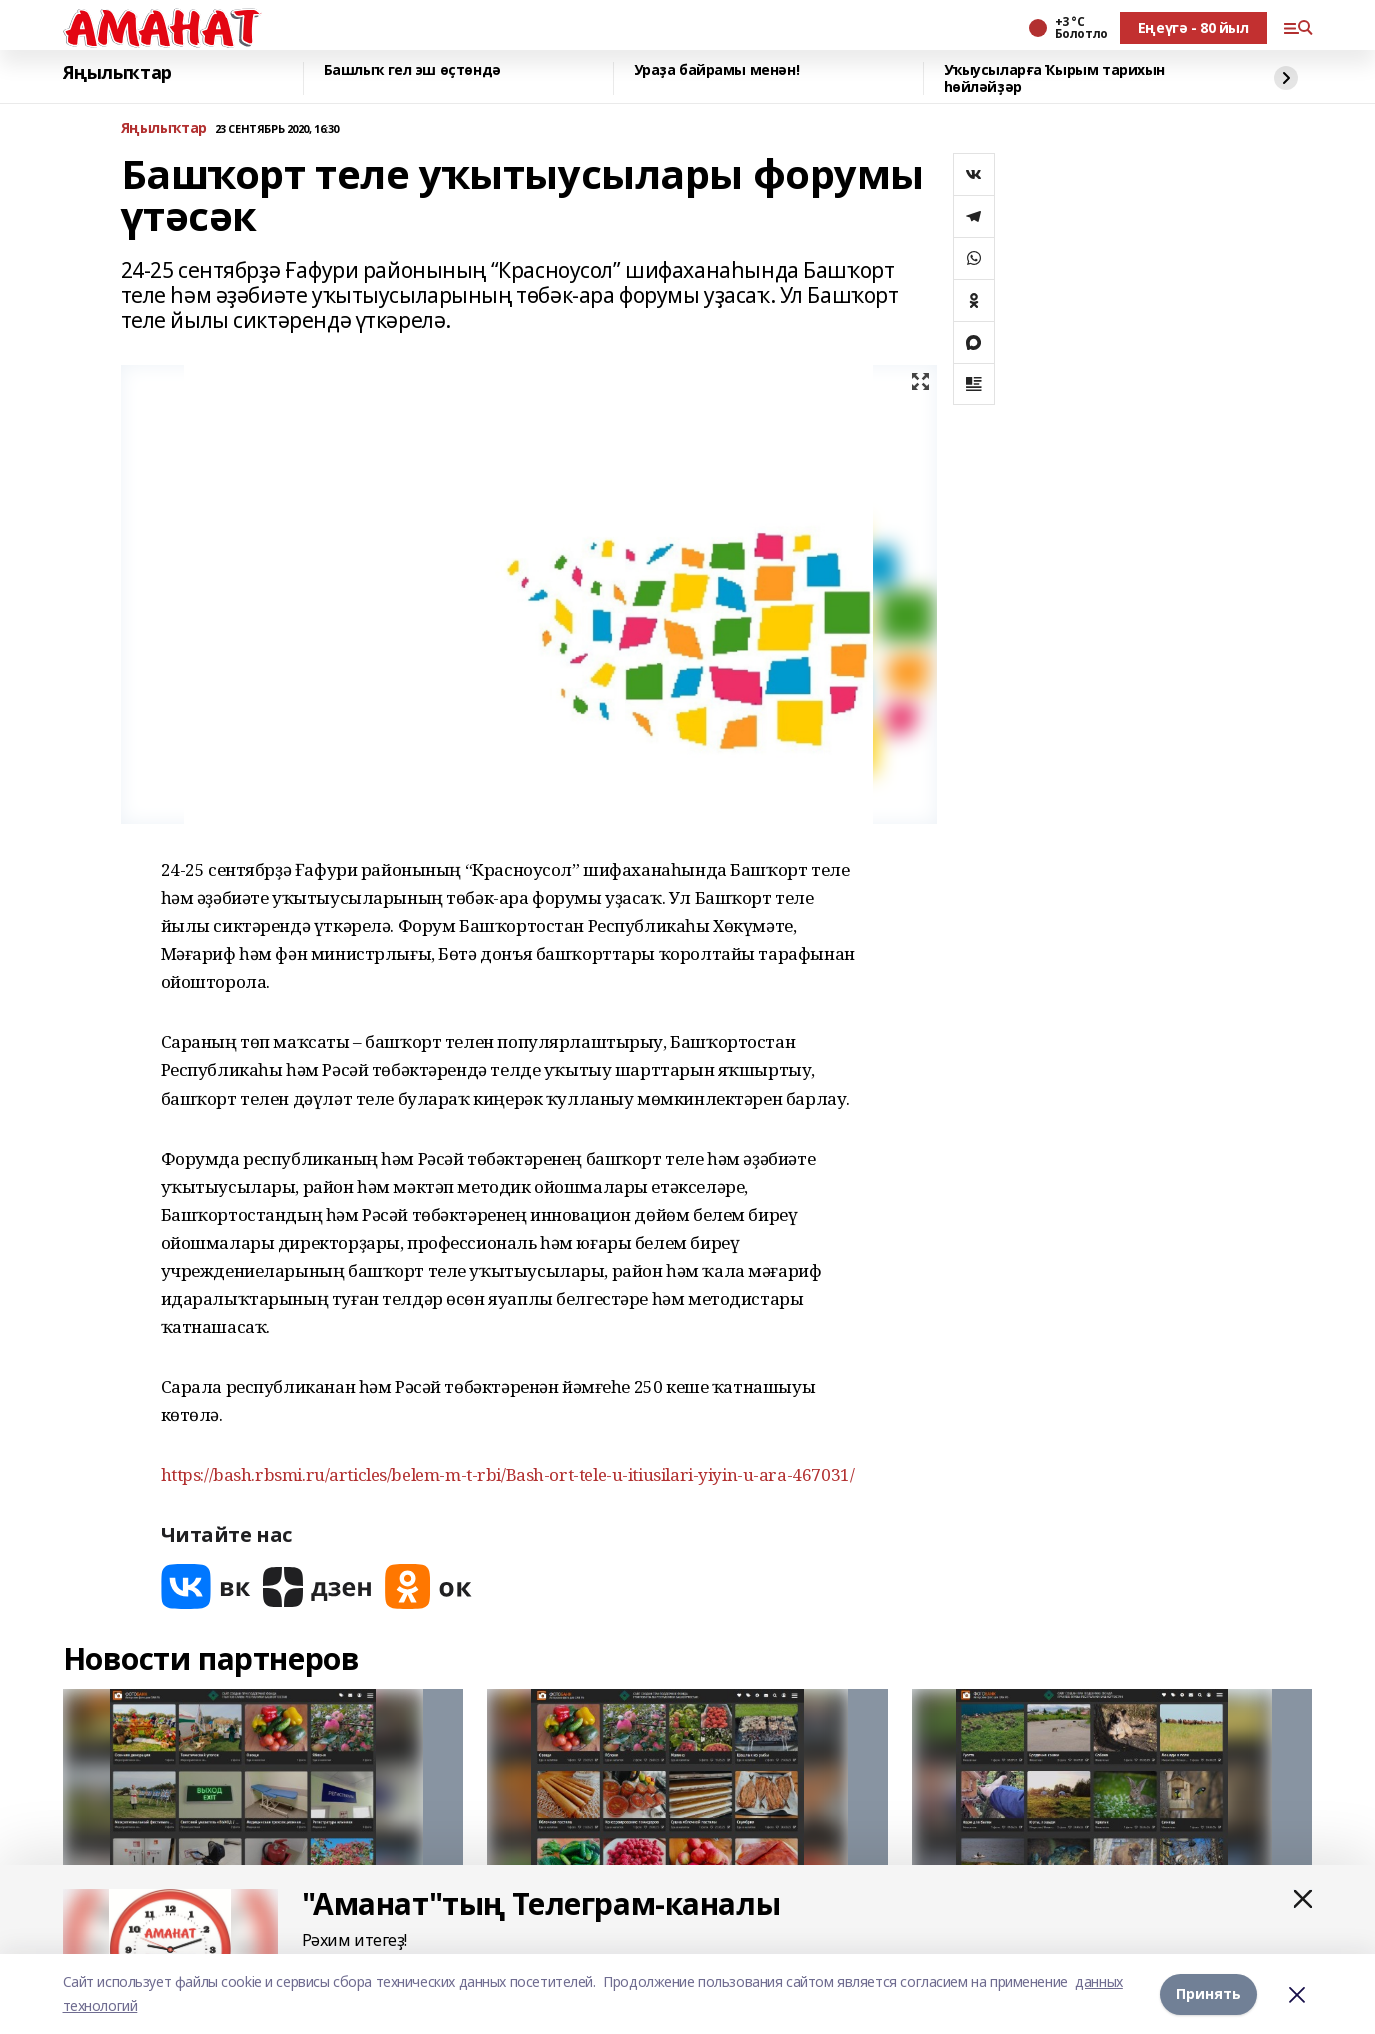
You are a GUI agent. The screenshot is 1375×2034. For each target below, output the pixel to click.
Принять (1208, 1993)
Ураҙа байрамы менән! (717, 70)
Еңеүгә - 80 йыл (1193, 27)
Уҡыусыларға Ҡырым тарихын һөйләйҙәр (1055, 78)
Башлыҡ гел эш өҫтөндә (412, 70)
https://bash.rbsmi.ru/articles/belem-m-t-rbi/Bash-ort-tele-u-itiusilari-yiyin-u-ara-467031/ (508, 1474)
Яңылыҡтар (117, 73)
